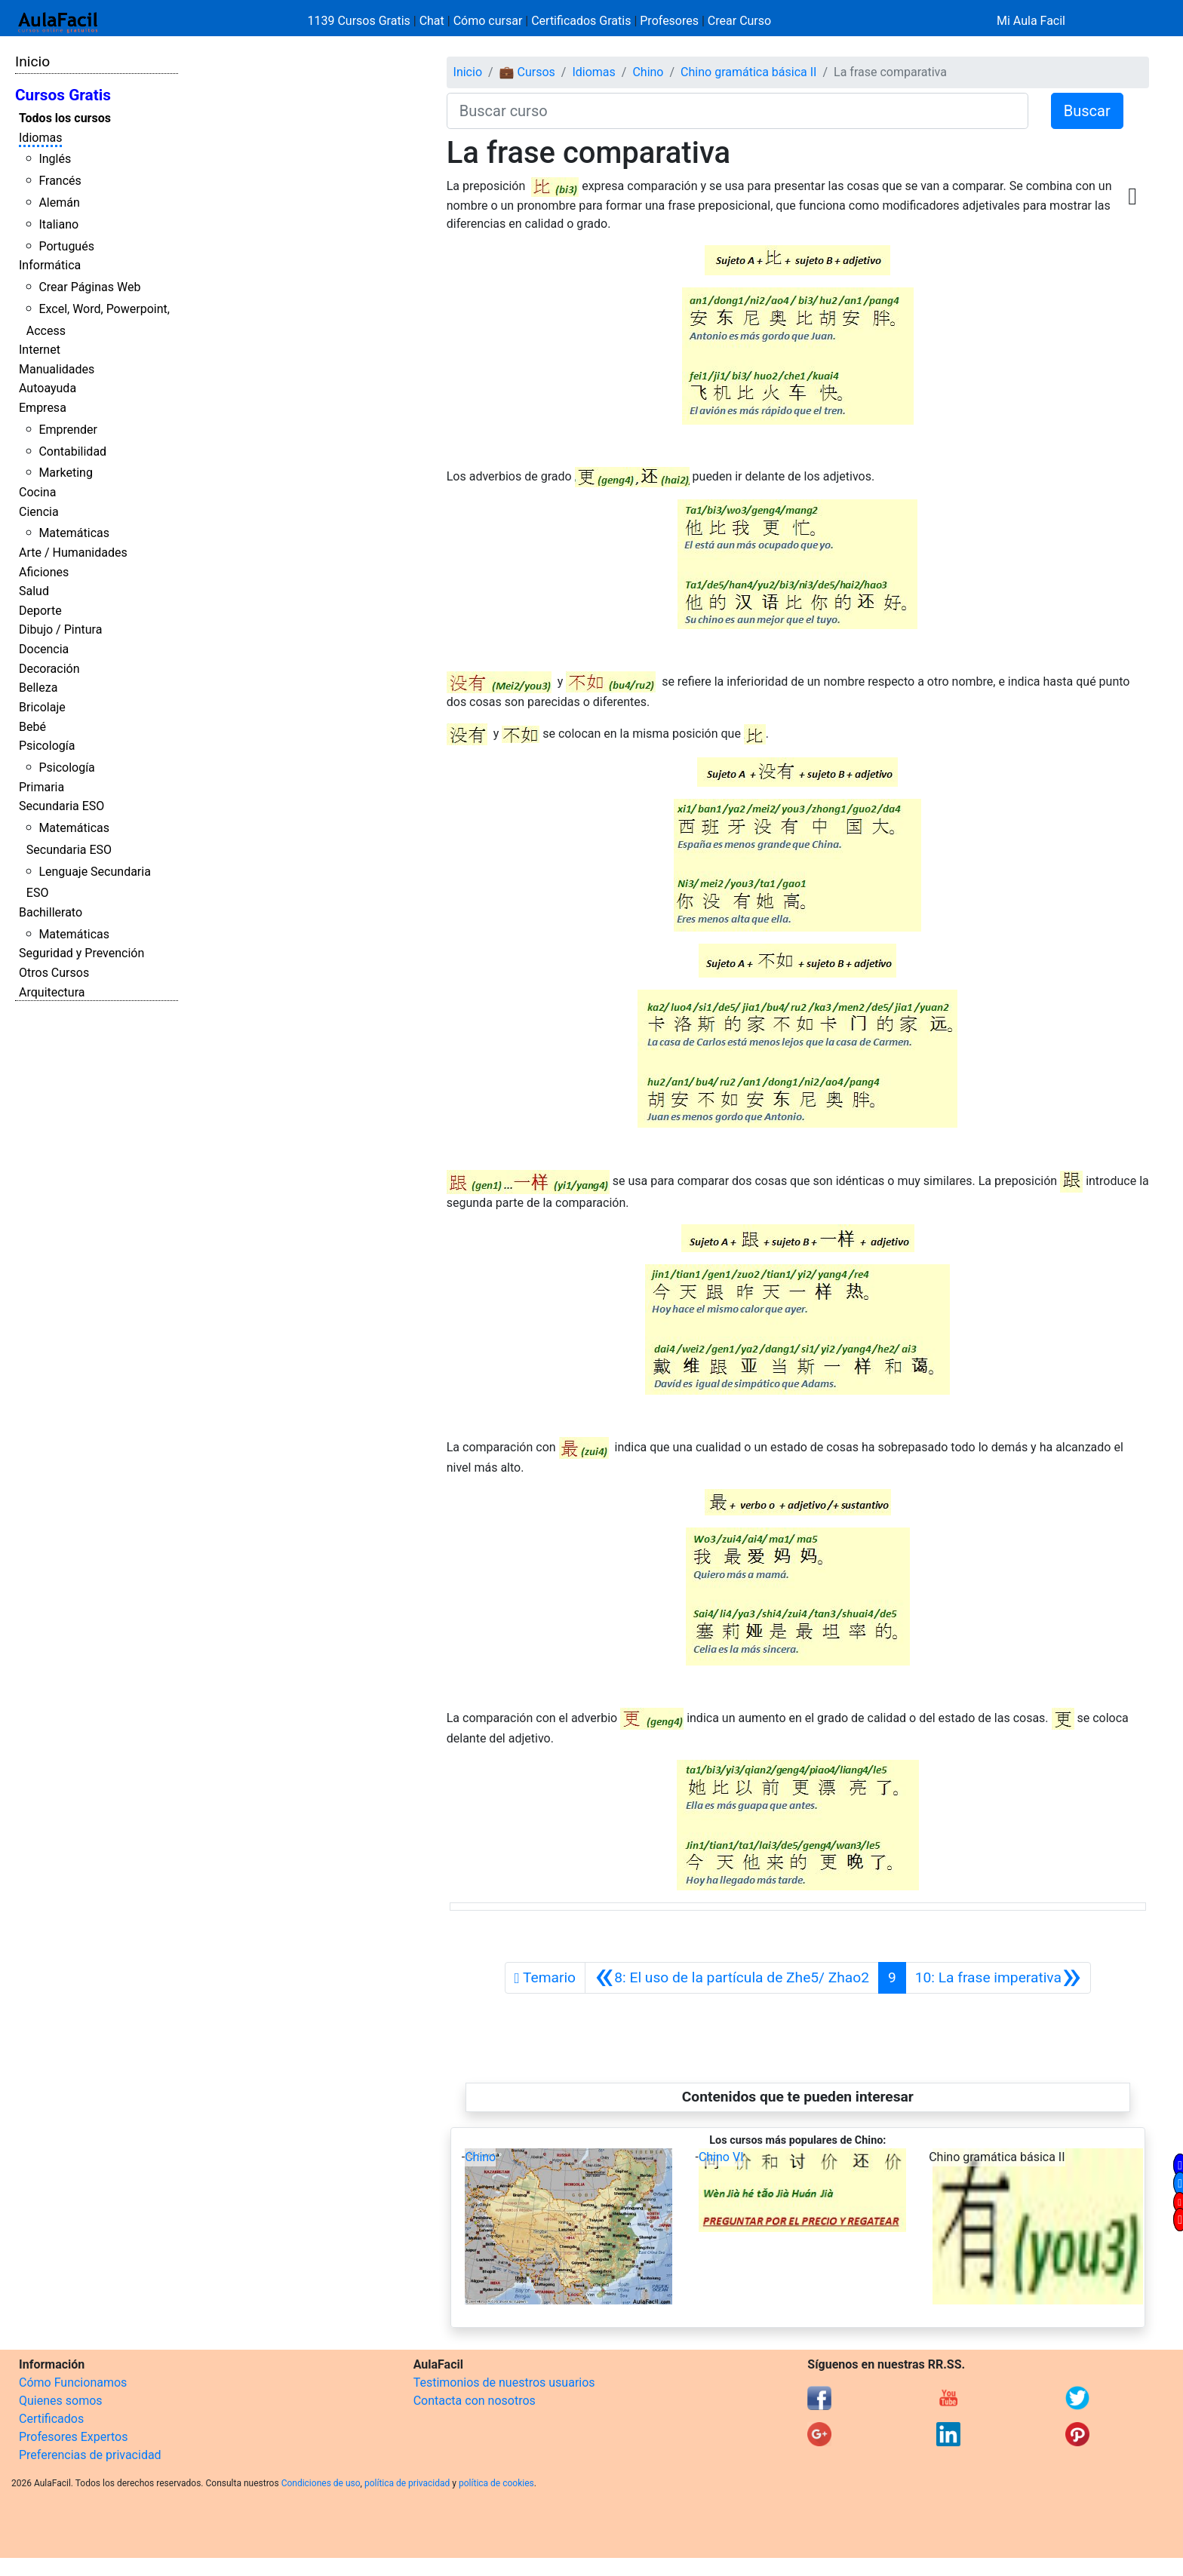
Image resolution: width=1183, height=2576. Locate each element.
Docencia (44, 649)
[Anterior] (732, 1978)
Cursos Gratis (63, 95)
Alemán (58, 202)
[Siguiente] (998, 1978)
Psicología (47, 745)
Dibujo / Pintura (60, 629)
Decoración (49, 669)
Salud (34, 591)
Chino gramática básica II (748, 72)
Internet (39, 349)
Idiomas (40, 137)
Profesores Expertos (73, 2437)
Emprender (67, 429)
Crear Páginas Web (89, 287)
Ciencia (39, 512)
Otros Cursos (54, 973)
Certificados (51, 2419)
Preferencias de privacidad (90, 2455)
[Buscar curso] (737, 111)
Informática (50, 265)
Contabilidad (72, 451)
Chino (647, 72)
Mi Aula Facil (1031, 21)
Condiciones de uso (321, 2483)
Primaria (41, 787)
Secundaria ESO (61, 806)
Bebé (32, 727)
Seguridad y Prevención (81, 953)
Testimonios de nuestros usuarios (504, 2382)
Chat (431, 21)
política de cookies (496, 2483)
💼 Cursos (527, 72)
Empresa (42, 408)
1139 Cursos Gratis (360, 21)
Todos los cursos (65, 118)
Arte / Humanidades (73, 552)
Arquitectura (51, 992)
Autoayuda (47, 388)
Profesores (669, 21)
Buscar (1087, 111)
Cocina (37, 492)
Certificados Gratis (581, 21)
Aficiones (44, 572)
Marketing (65, 472)
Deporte (40, 610)
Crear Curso (739, 21)
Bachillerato (50, 912)
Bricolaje (42, 707)
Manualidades (56, 369)
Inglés (54, 159)
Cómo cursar (488, 21)
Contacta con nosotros (474, 2400)
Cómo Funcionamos (73, 2382)
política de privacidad (407, 2483)
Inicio (32, 61)
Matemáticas (73, 533)
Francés (59, 180)
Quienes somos (61, 2400)
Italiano (58, 224)
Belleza (38, 687)
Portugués (66, 246)
